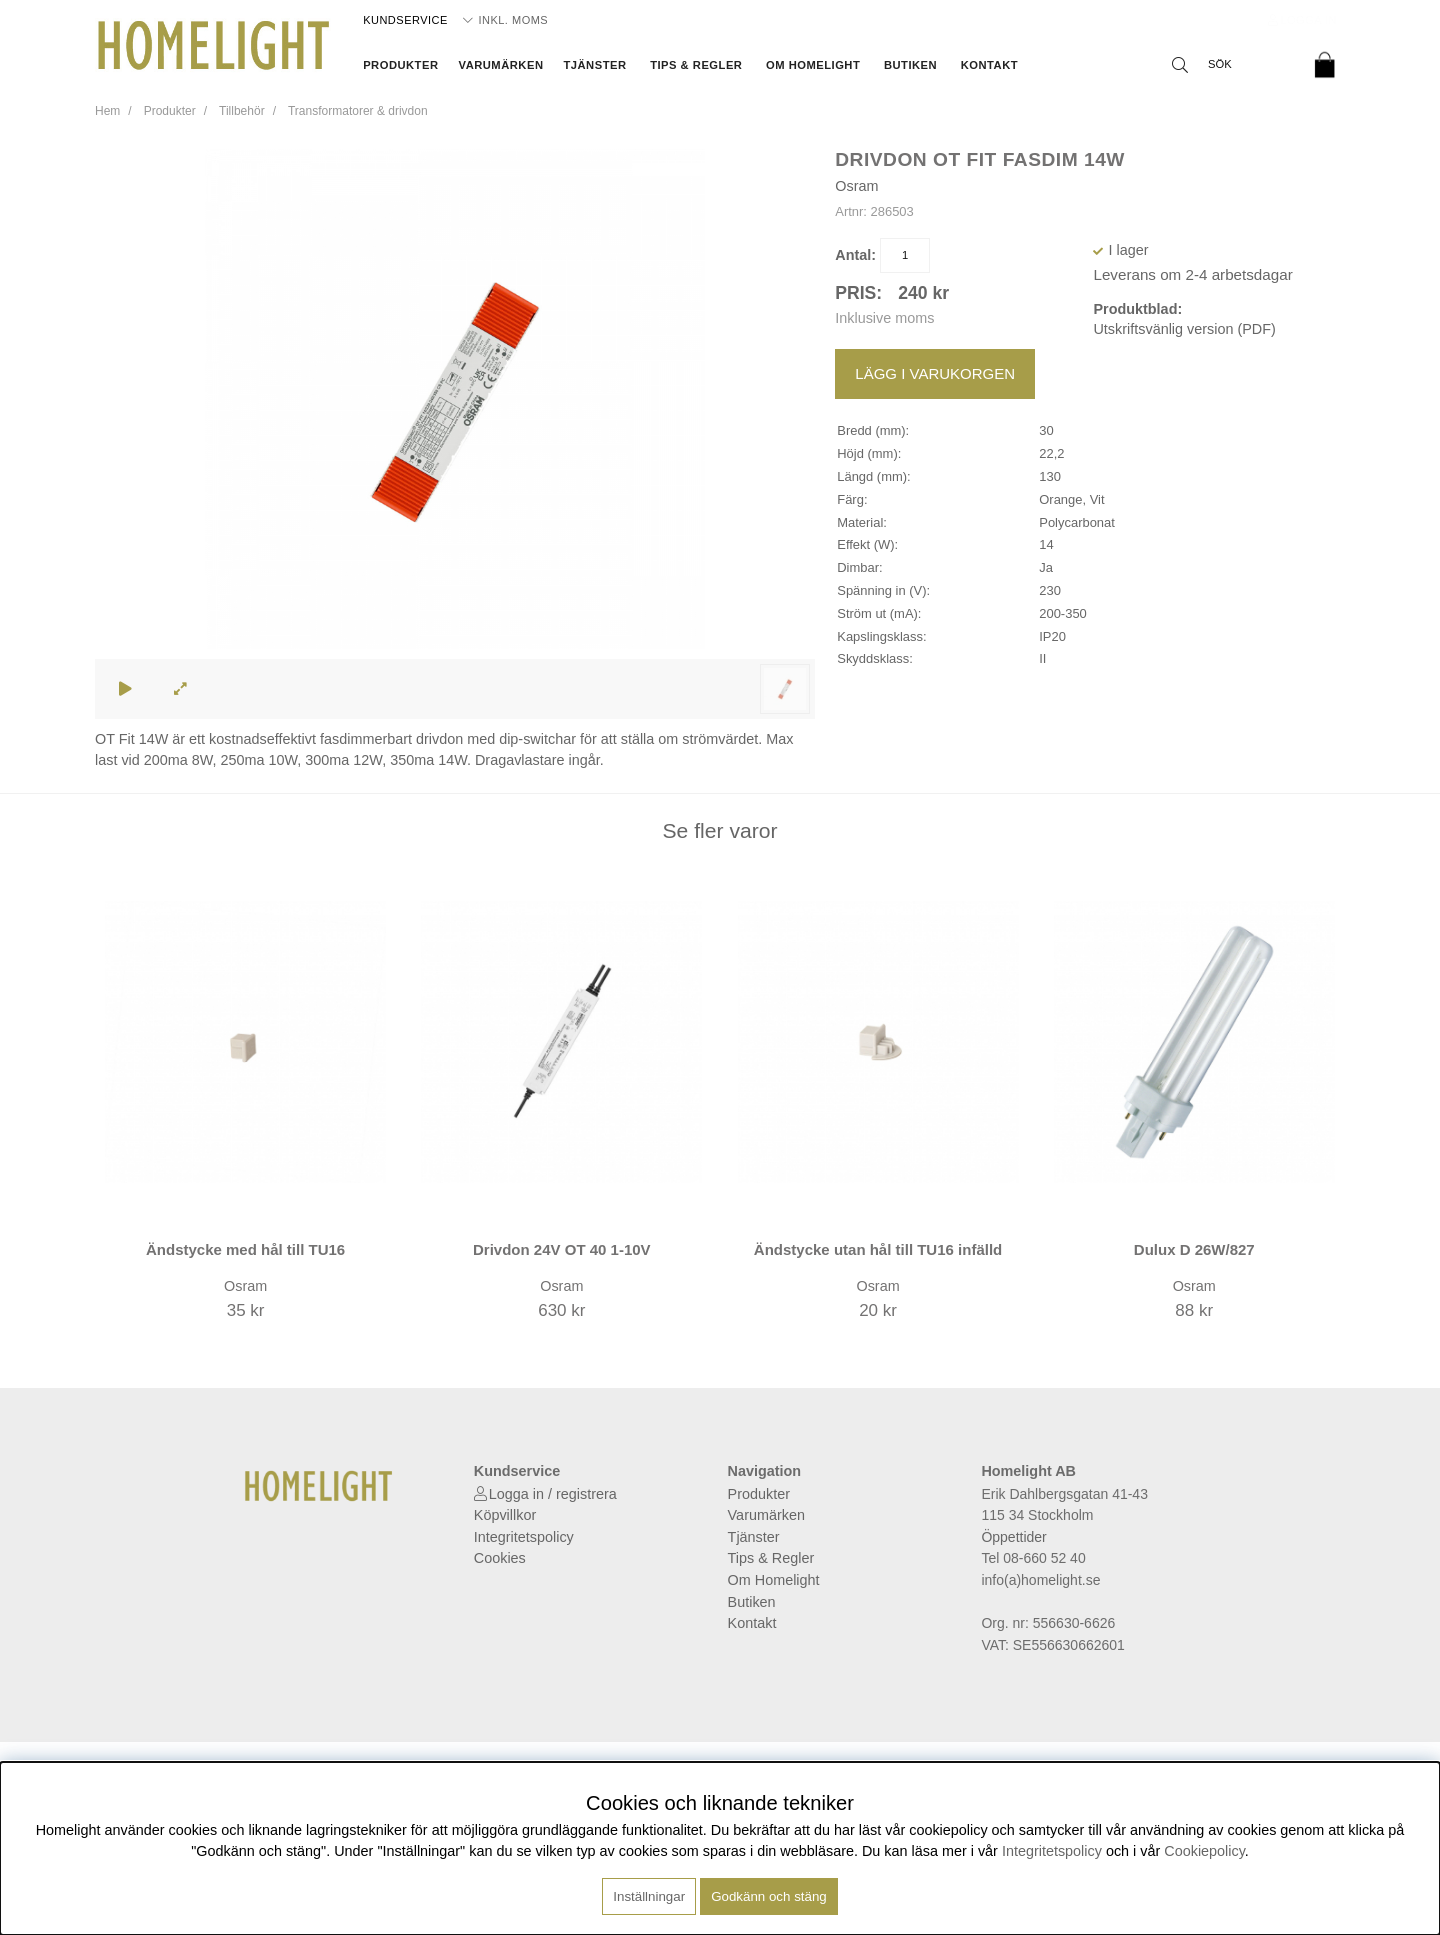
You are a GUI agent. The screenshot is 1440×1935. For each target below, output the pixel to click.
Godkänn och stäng (769, 1896)
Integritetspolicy (524, 1537)
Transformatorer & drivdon (358, 111)
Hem (107, 111)
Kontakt (989, 65)
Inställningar (649, 1896)
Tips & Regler (696, 65)
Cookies (500, 1558)
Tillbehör (242, 111)
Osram (856, 186)
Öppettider (1013, 1537)
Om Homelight (813, 65)
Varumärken (501, 65)
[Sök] (1230, 65)
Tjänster (594, 65)
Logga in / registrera (553, 1494)
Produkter (400, 65)
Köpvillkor (505, 1515)
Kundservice (405, 20)
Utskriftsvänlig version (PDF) (1184, 329)
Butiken (910, 65)
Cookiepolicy (1204, 1851)
